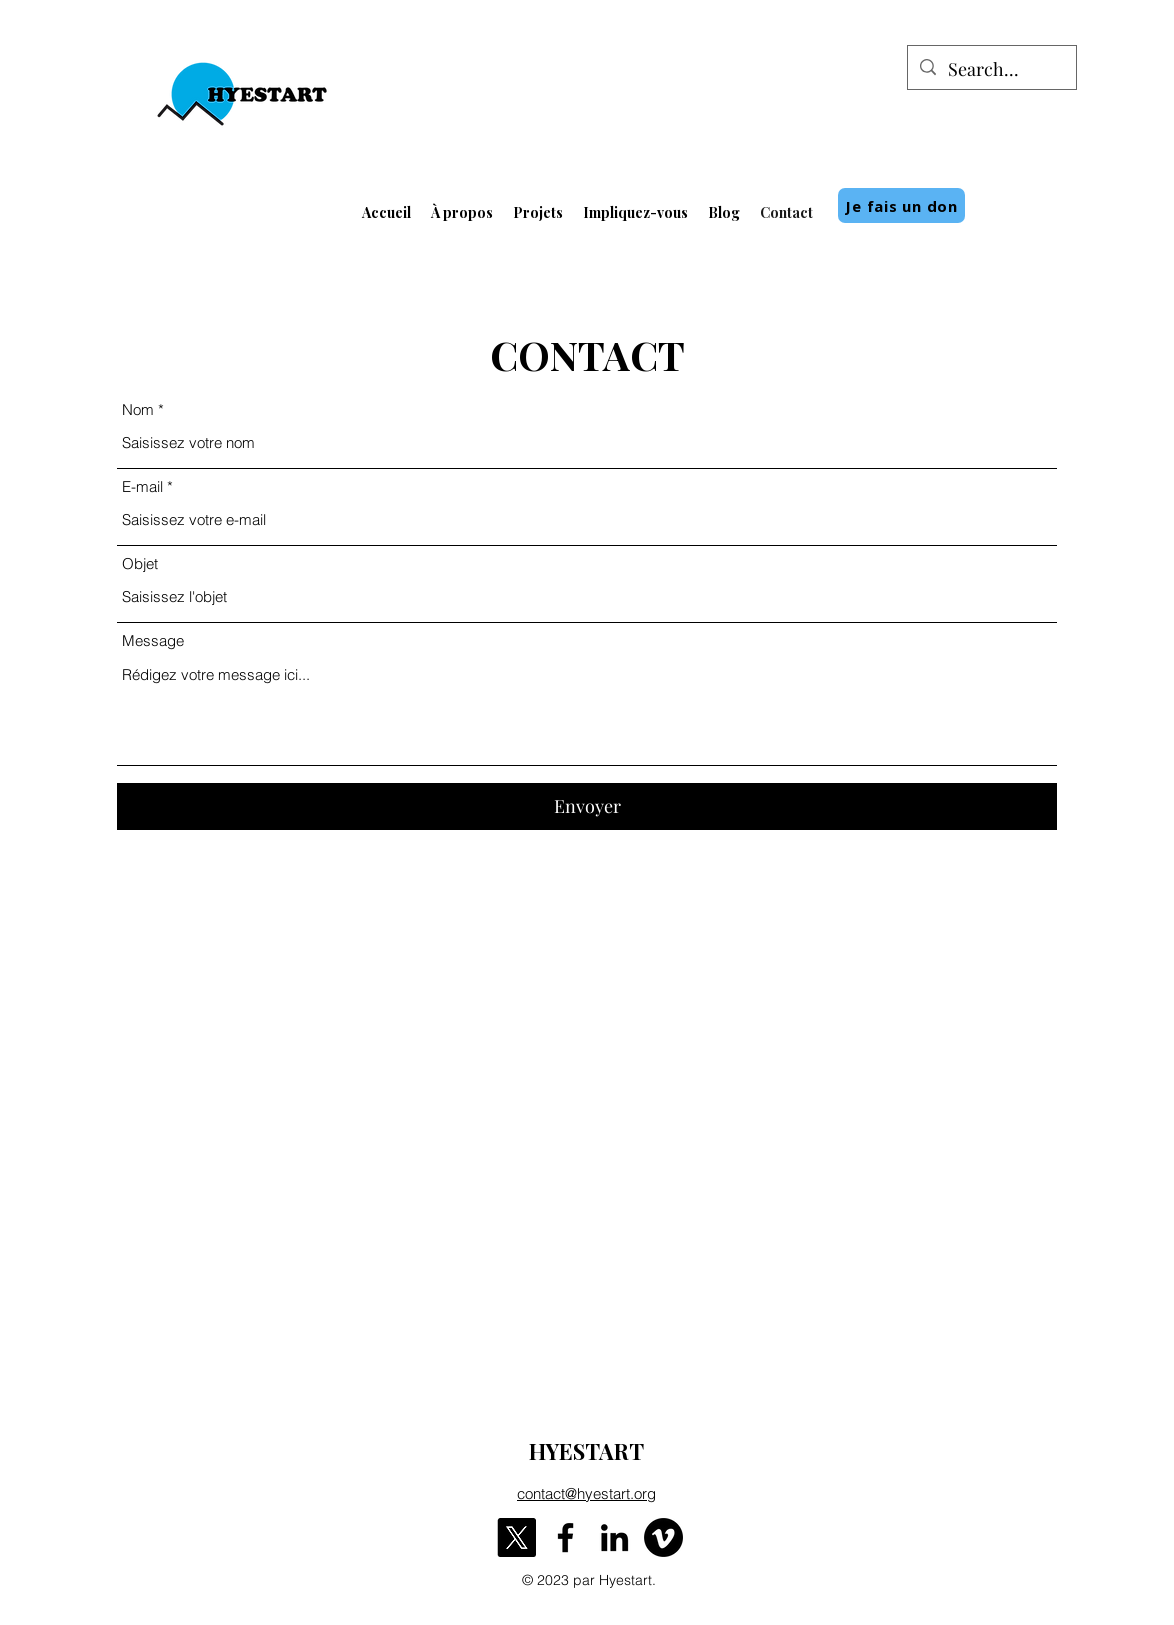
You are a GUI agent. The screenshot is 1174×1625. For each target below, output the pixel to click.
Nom (138, 409)
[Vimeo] (663, 1537)
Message (153, 640)
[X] (516, 1537)
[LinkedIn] (614, 1537)
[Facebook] (565, 1537)
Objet (140, 563)
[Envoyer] (587, 806)
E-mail (142, 486)
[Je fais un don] (901, 205)
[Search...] (991, 70)
